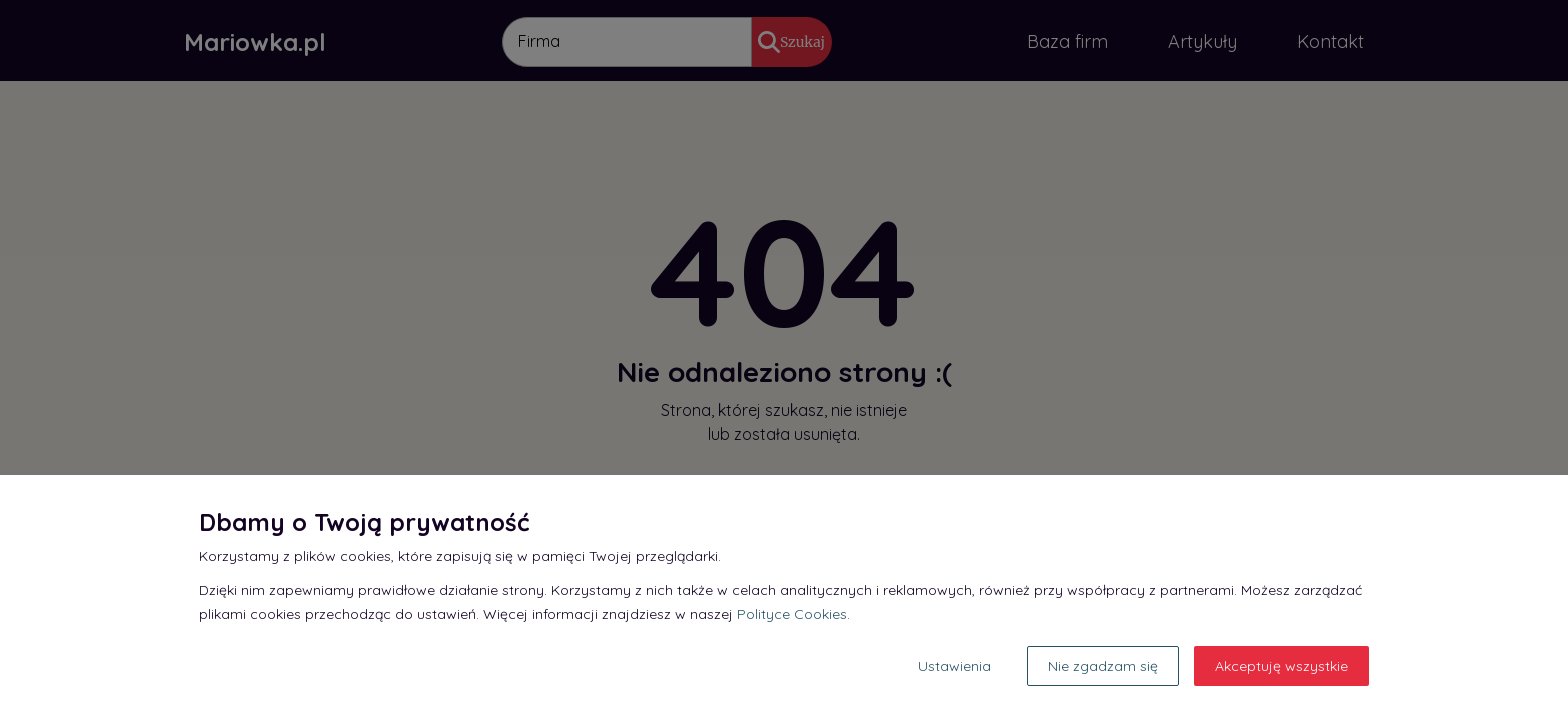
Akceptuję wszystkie (1281, 666)
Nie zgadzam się (1103, 666)
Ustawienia (954, 666)
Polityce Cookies (792, 614)
